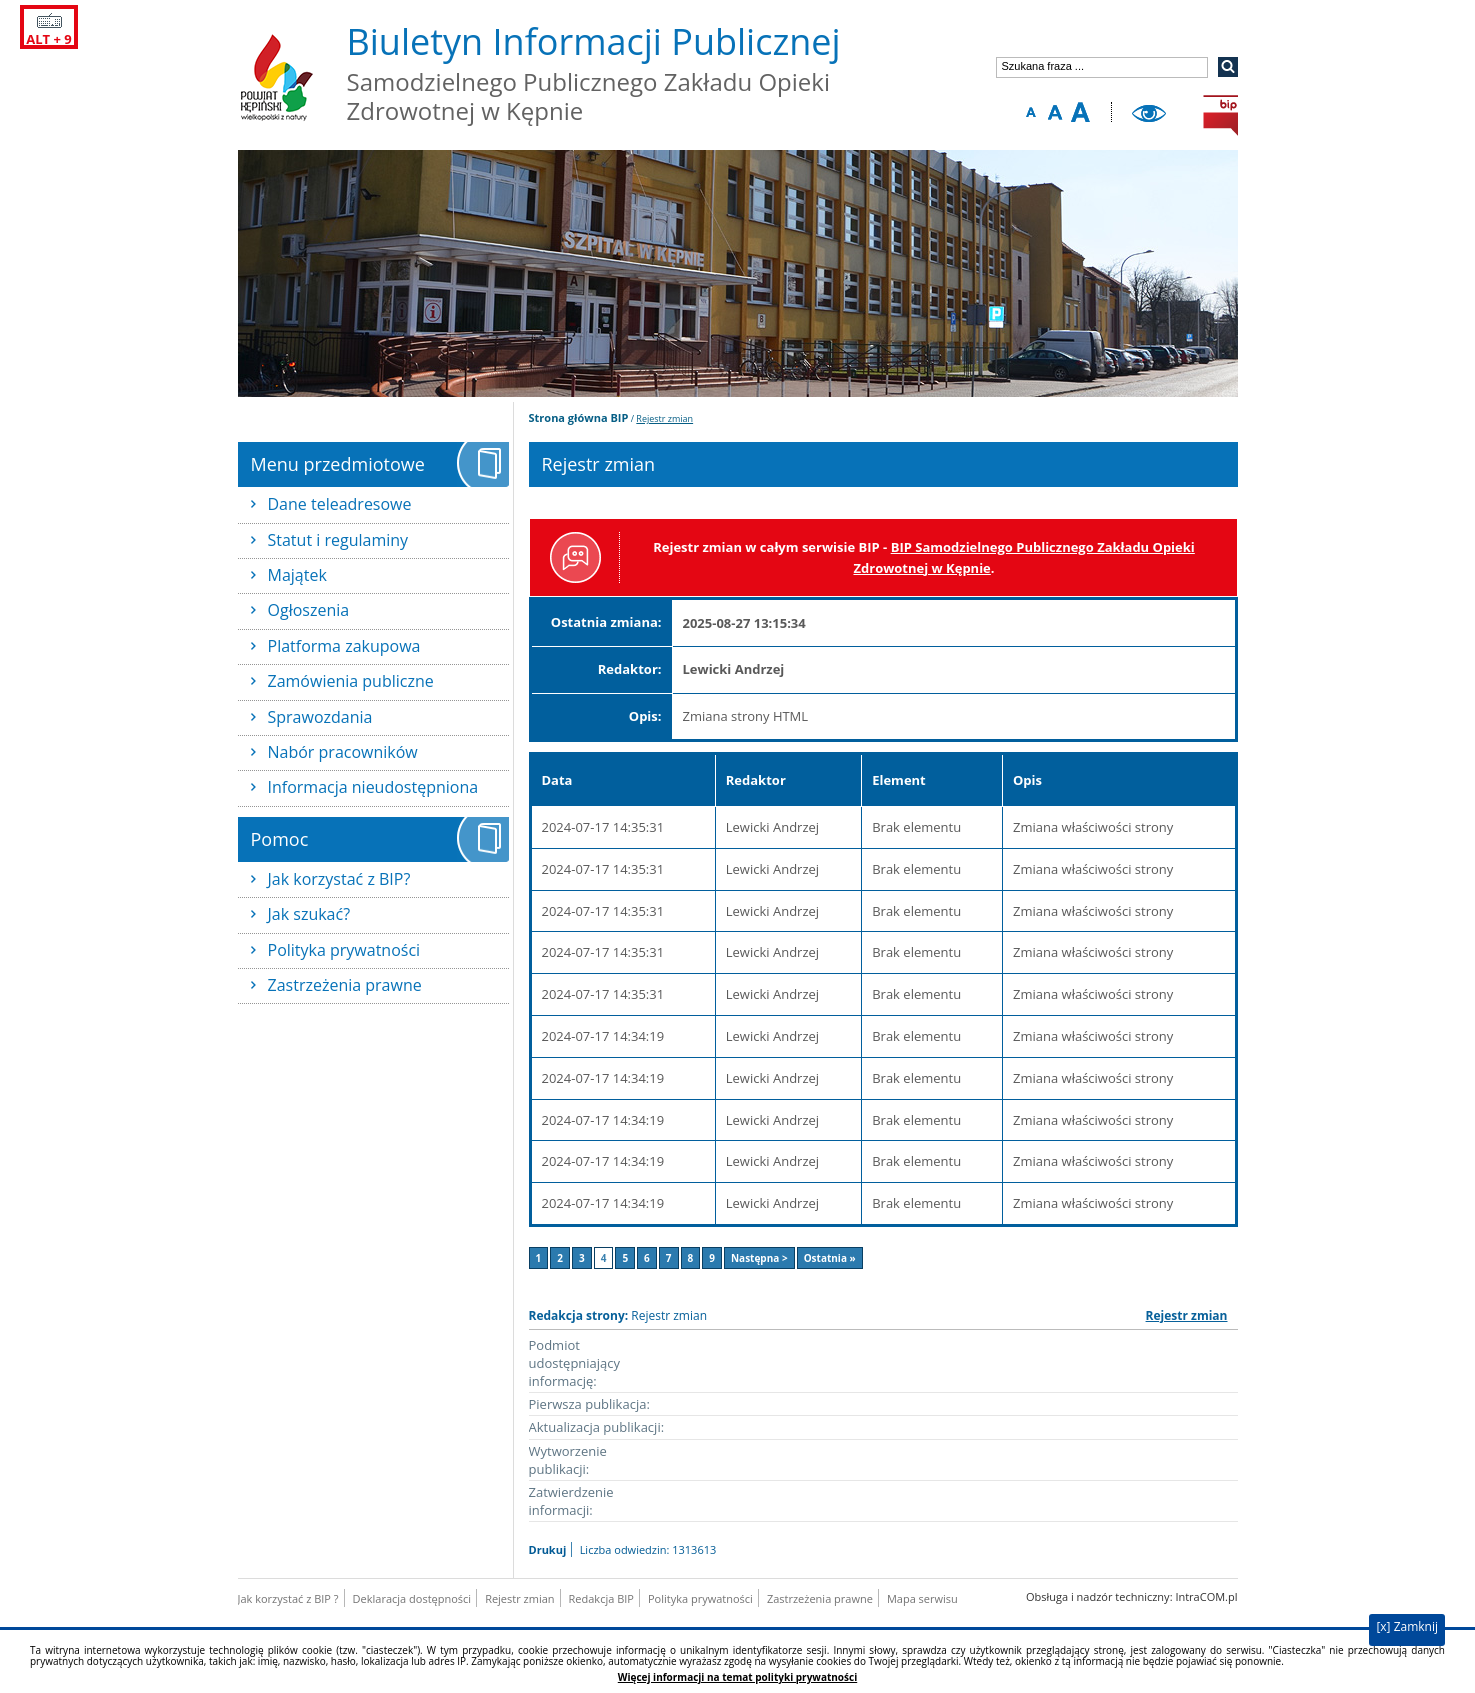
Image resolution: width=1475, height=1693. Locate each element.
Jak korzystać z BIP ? (288, 1598)
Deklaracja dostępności (412, 1598)
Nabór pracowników (343, 752)
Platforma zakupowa (344, 646)
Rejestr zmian (664, 418)
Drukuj (548, 1549)
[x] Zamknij (1407, 1626)
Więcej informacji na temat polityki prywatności (737, 1677)
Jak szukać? (309, 914)
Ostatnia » (830, 1258)
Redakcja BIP (601, 1598)
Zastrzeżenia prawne (345, 985)
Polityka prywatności (344, 950)
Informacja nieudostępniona (373, 787)
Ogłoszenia (309, 610)
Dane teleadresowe (340, 504)
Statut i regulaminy (338, 540)
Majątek (297, 575)
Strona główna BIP (579, 417)
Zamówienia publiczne (351, 681)
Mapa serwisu (922, 1598)
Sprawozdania (320, 717)
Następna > (759, 1258)
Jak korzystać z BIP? (339, 879)
